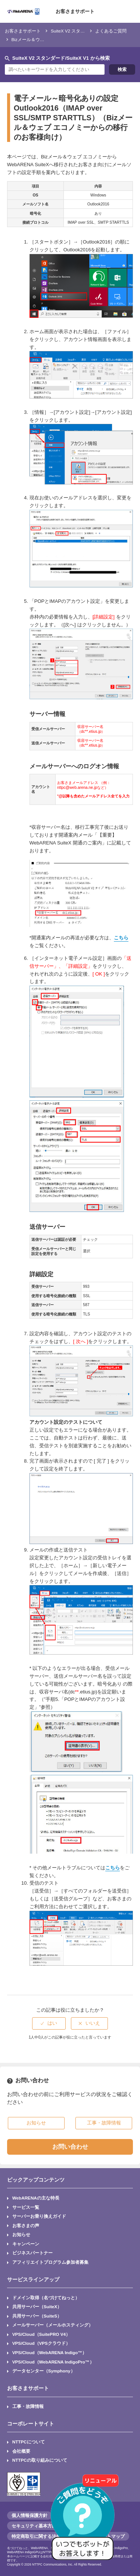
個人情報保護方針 (29, 2515)
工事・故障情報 (28, 2406)
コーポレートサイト (30, 2424)
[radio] (49, 2023)
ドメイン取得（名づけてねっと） (46, 2297)
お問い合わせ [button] (70, 2146)
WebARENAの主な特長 (35, 2197)
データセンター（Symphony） (43, 2370)
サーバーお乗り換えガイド (39, 2216)
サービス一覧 (25, 2207)
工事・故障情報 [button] (104, 2123)
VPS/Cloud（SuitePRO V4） (41, 2334)
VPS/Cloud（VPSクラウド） (41, 2343)
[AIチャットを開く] (85, 2521)
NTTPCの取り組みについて (39, 2460)
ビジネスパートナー (32, 2252)
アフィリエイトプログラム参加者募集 (50, 2262)
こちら (121, 937)
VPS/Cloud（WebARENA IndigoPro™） (53, 2361)
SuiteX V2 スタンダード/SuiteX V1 (85, 30)
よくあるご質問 (111, 30)
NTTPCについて (28, 2441)
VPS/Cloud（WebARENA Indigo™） (49, 2352)
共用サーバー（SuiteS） (37, 2315)
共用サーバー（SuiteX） (37, 2306)
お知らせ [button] (36, 2123)
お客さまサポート (75, 11)
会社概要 (21, 2451)
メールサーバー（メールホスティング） (52, 2324)
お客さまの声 (25, 2225)
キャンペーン (25, 2243)
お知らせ (21, 2234)
